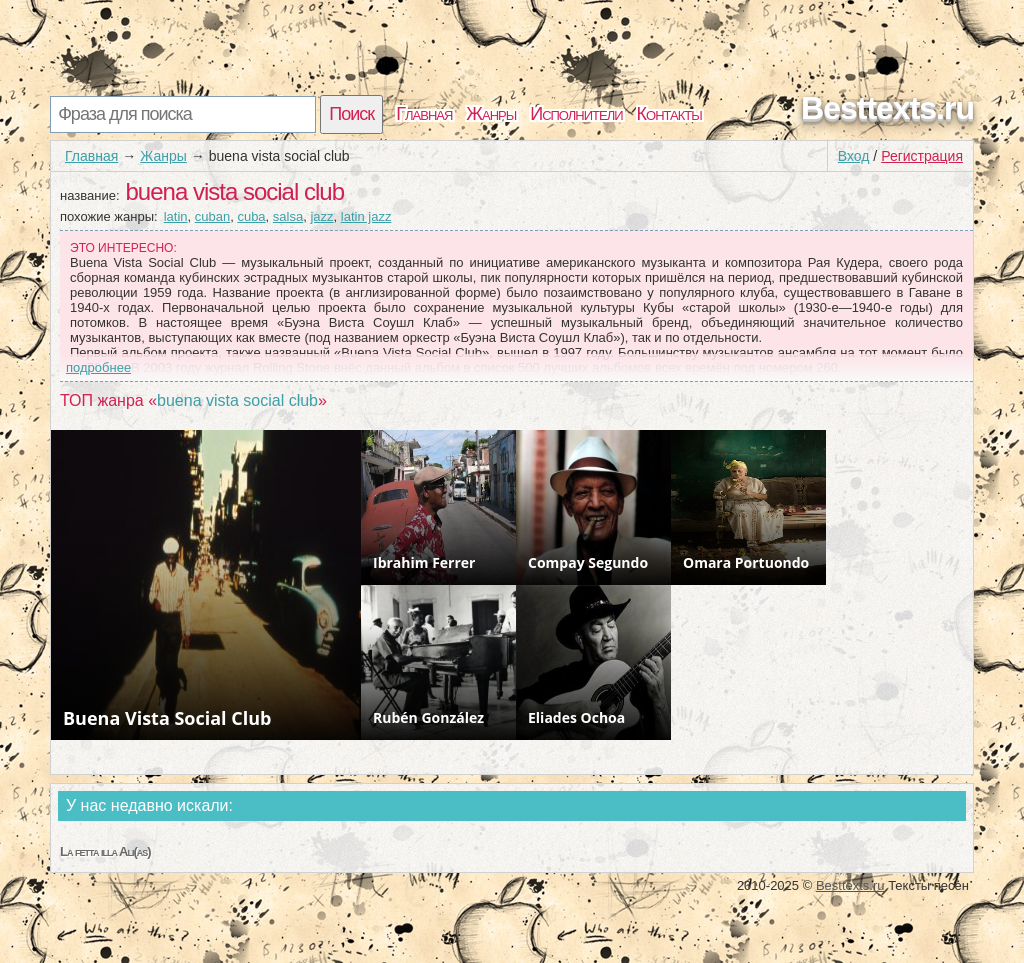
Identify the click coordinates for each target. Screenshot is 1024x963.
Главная (424, 114)
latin (176, 216)
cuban (212, 216)
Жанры (491, 114)
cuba (251, 216)
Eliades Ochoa (576, 717)
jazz (321, 216)
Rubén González (428, 717)
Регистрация (922, 156)
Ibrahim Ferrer (424, 562)
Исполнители (576, 114)
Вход (854, 156)
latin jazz (366, 216)
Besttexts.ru (887, 108)
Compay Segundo (588, 562)
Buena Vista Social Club (167, 718)
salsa (288, 216)
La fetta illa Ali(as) (105, 851)
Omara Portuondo (746, 562)
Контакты (669, 114)
